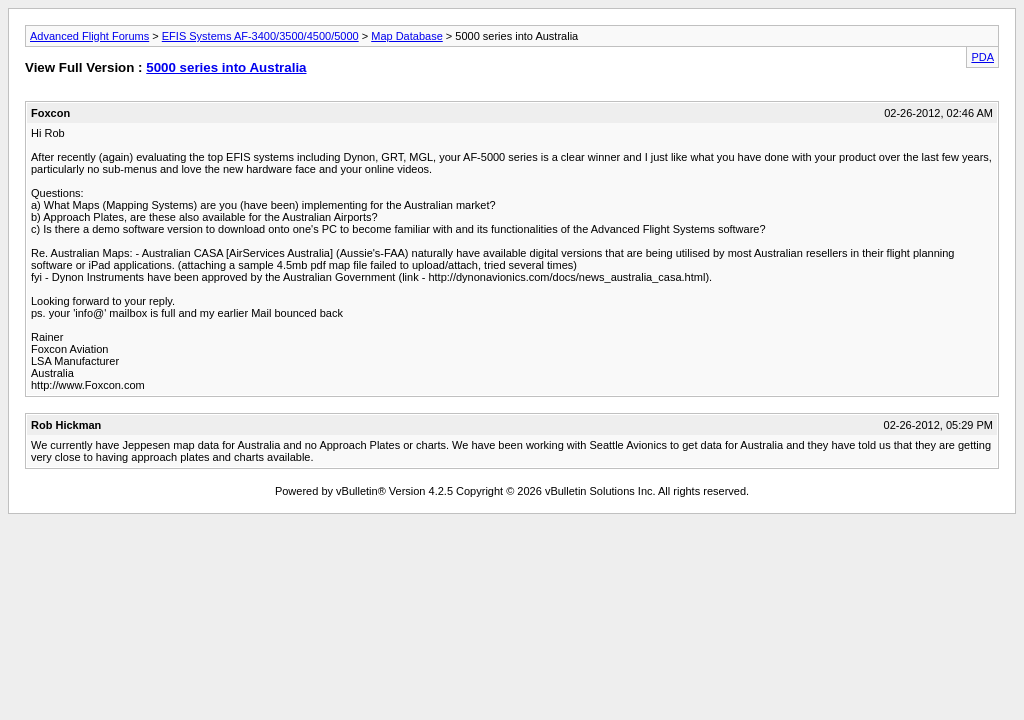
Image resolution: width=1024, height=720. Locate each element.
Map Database (407, 36)
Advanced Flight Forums (89, 36)
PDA (982, 57)
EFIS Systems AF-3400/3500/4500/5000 (260, 36)
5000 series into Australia (226, 67)
